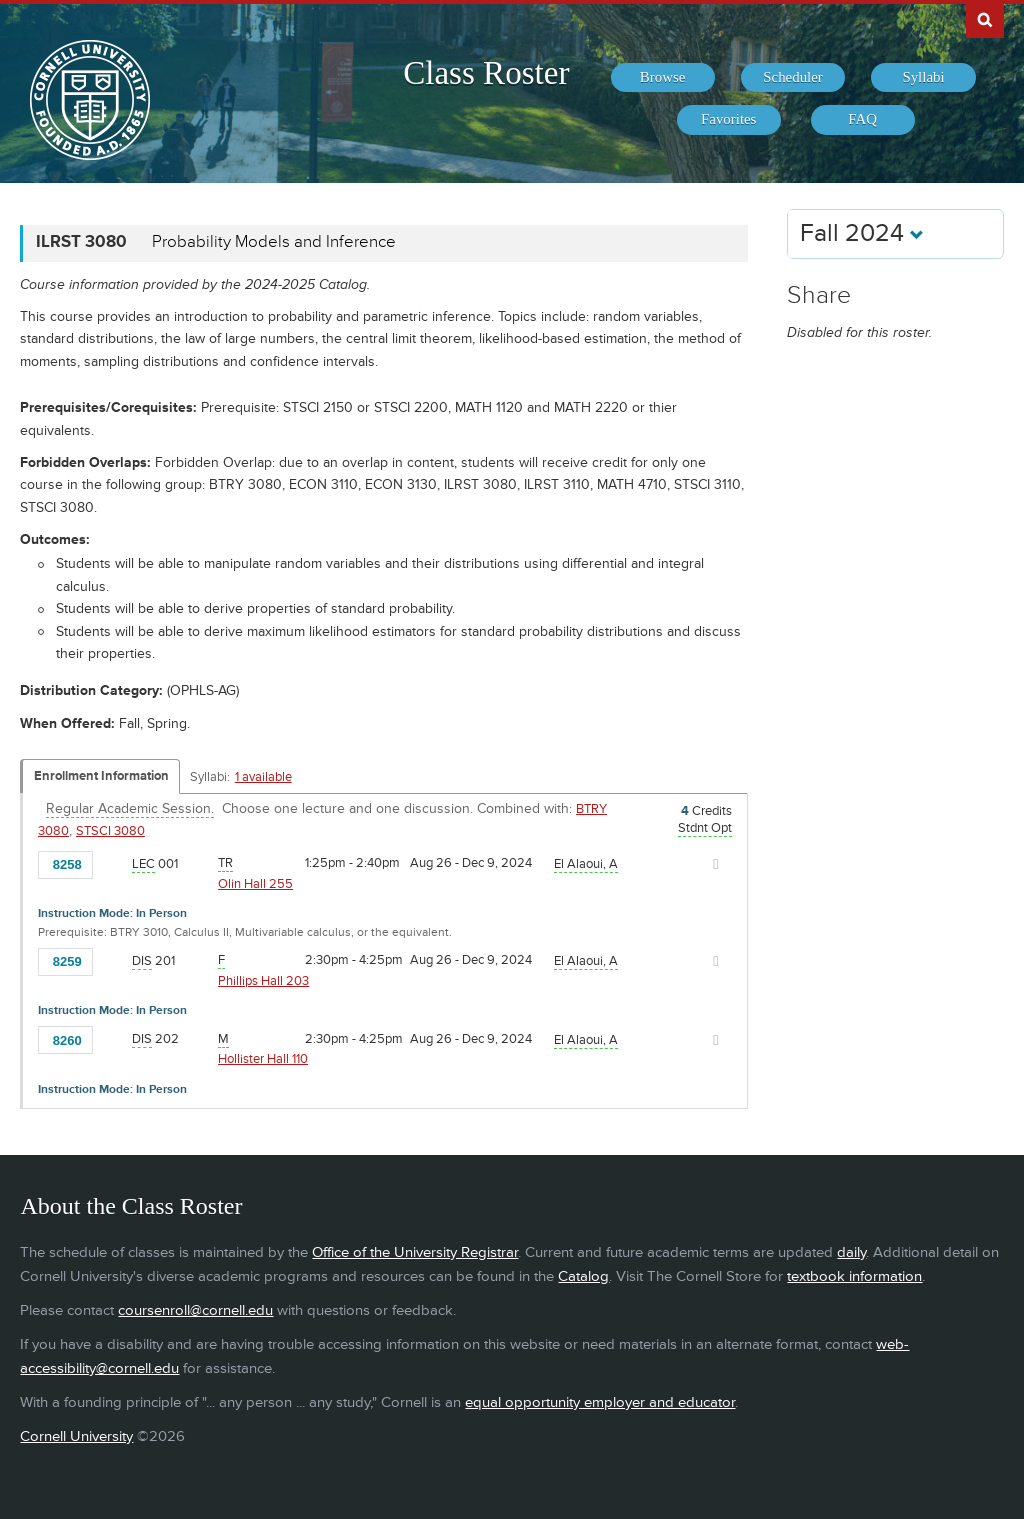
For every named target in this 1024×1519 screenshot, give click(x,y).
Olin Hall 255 (255, 884)
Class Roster (486, 73)
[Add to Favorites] (113, 863)
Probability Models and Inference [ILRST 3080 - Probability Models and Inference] (274, 242)
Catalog (583, 1276)
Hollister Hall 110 (263, 1059)
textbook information (854, 1276)
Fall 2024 (862, 233)
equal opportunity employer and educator (600, 1402)
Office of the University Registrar (415, 1252)
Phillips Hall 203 (263, 981)
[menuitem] (663, 78)
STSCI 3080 (110, 831)
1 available (263, 777)
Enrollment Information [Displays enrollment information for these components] (101, 776)
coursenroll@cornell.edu (195, 1310)
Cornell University (76, 1436)
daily (851, 1252)
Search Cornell (985, 19)
